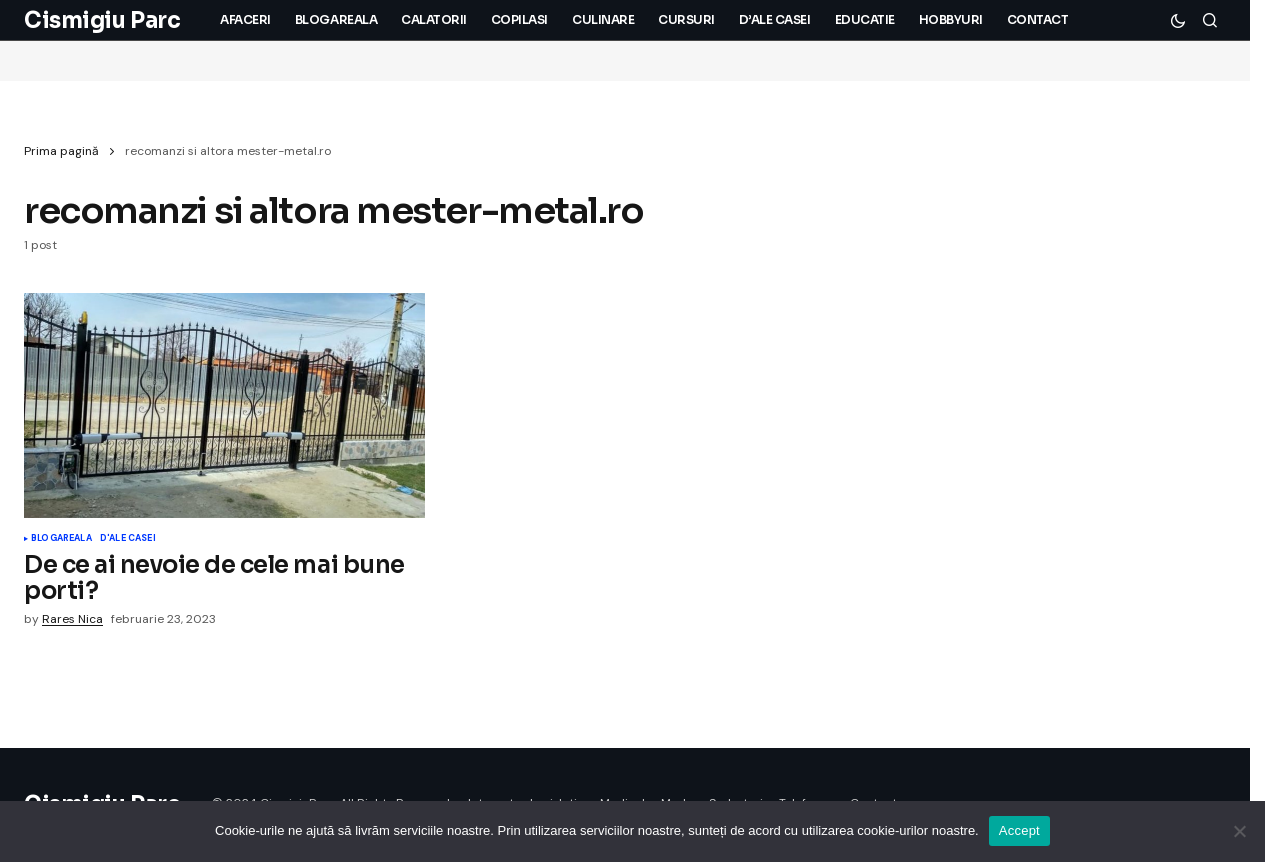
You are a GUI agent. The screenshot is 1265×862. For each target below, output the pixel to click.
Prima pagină (61, 151)
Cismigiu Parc (102, 20)
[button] (1178, 20)
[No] (1240, 831)
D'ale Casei (128, 539)
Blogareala (61, 539)
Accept (1019, 830)
